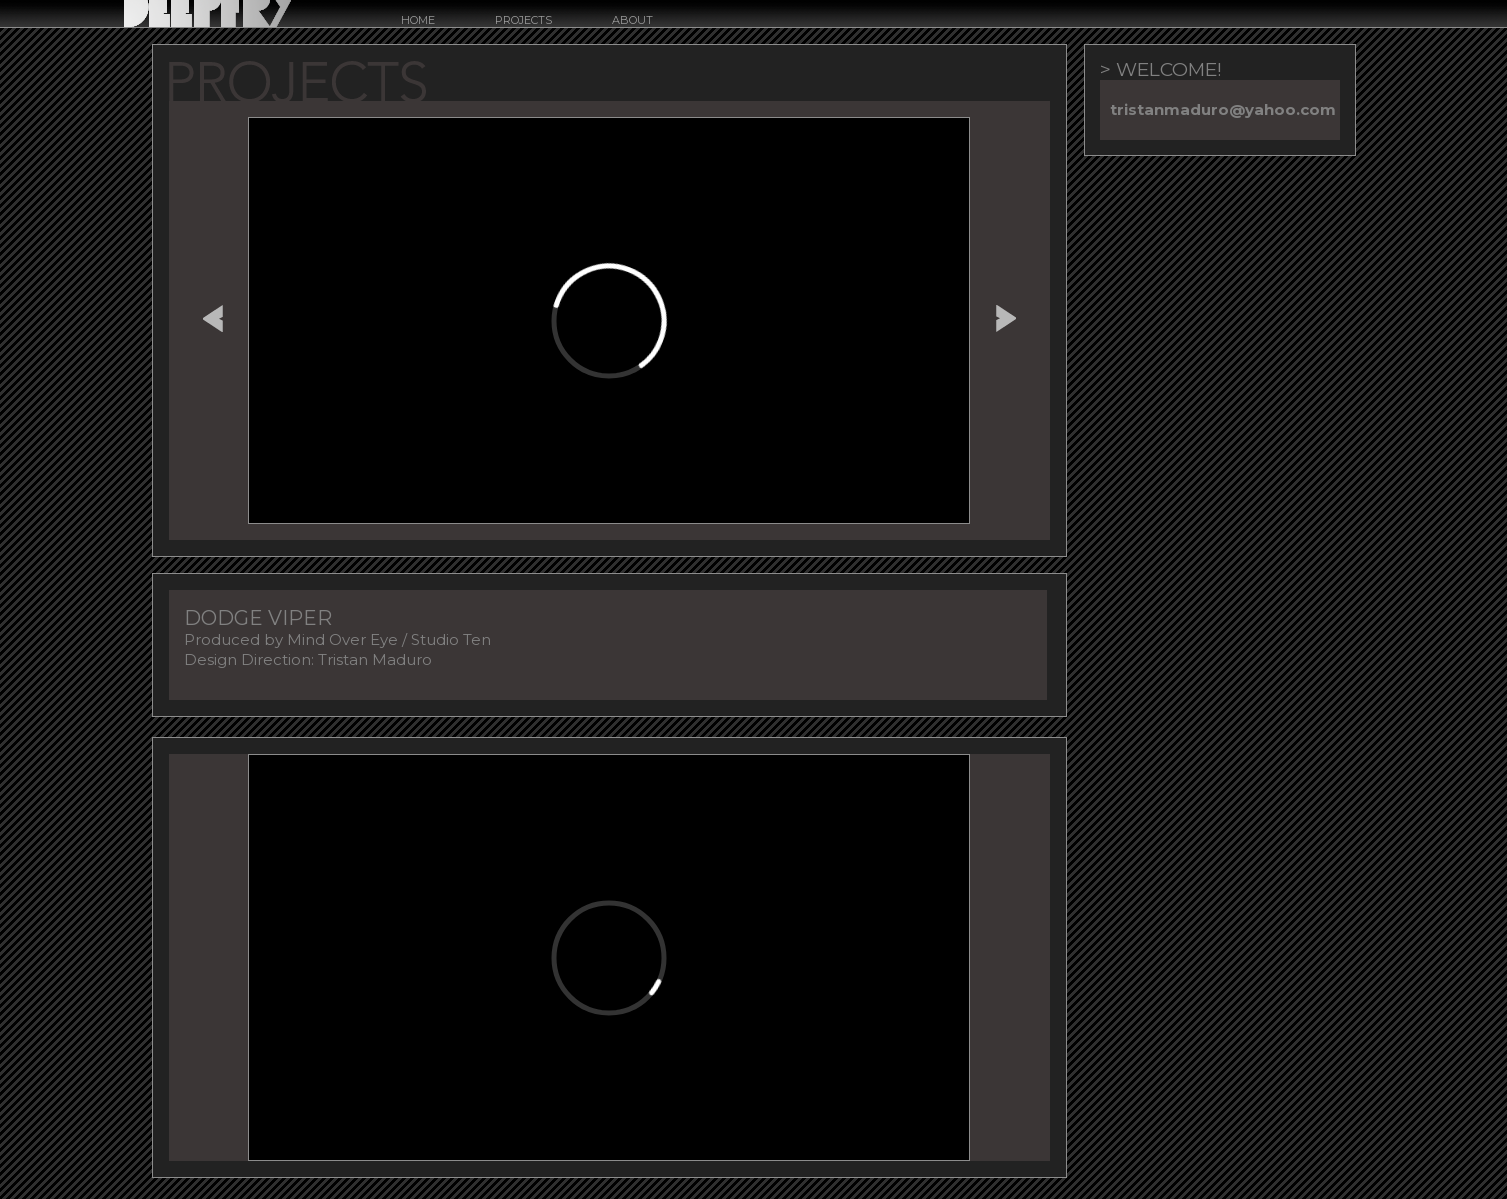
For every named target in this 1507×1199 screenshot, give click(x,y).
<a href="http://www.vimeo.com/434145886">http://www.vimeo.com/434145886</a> (609, 320)
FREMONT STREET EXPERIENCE (213, 315)
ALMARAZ (1006, 315)
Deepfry (207, 13)
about (632, 20)
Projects (523, 20)
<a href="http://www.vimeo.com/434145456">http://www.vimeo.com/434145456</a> (609, 957)
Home (418, 20)
